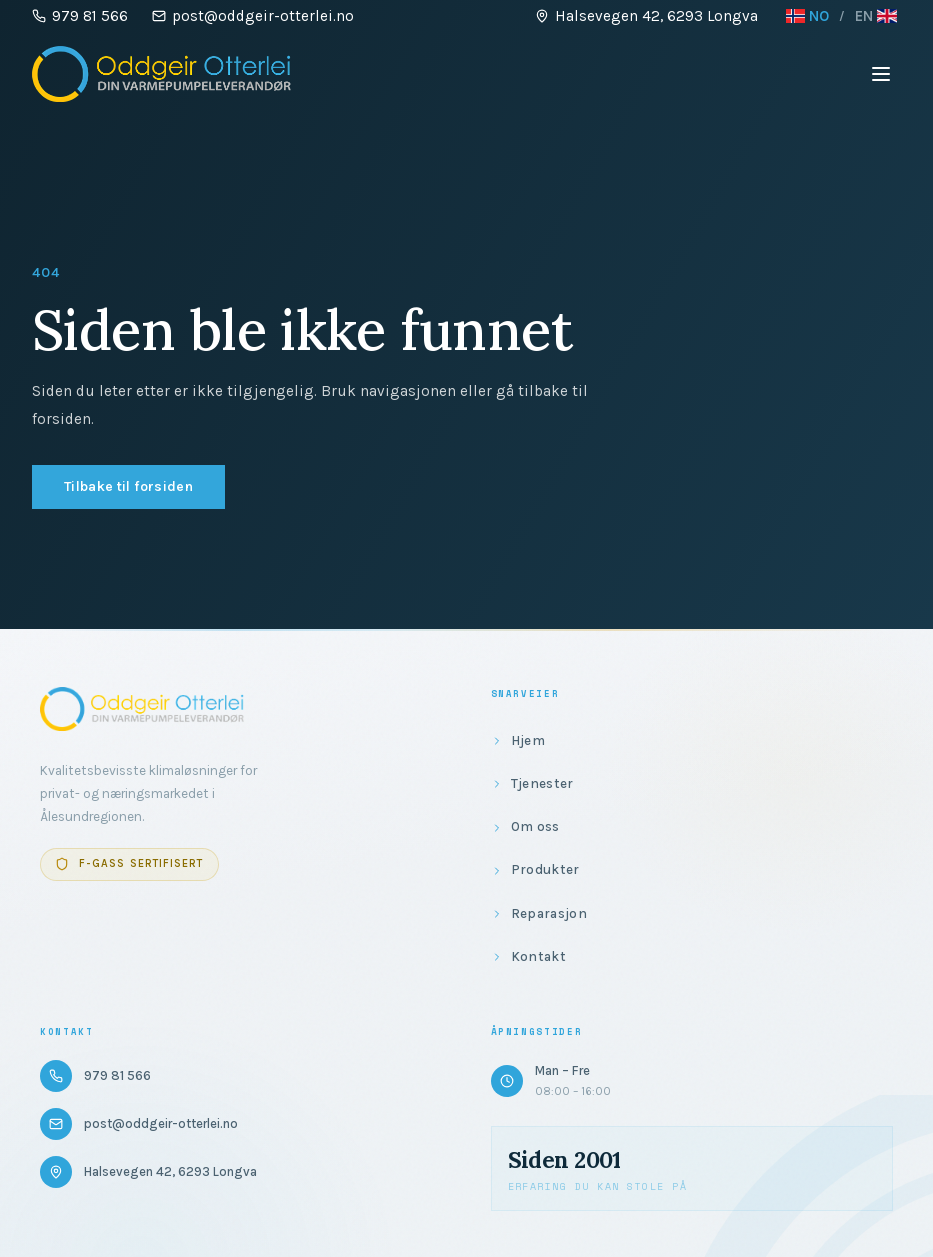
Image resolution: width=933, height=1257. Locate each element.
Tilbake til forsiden (128, 486)
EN (876, 16)
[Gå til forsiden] (161, 74)
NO (807, 16)
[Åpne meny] (881, 74)
